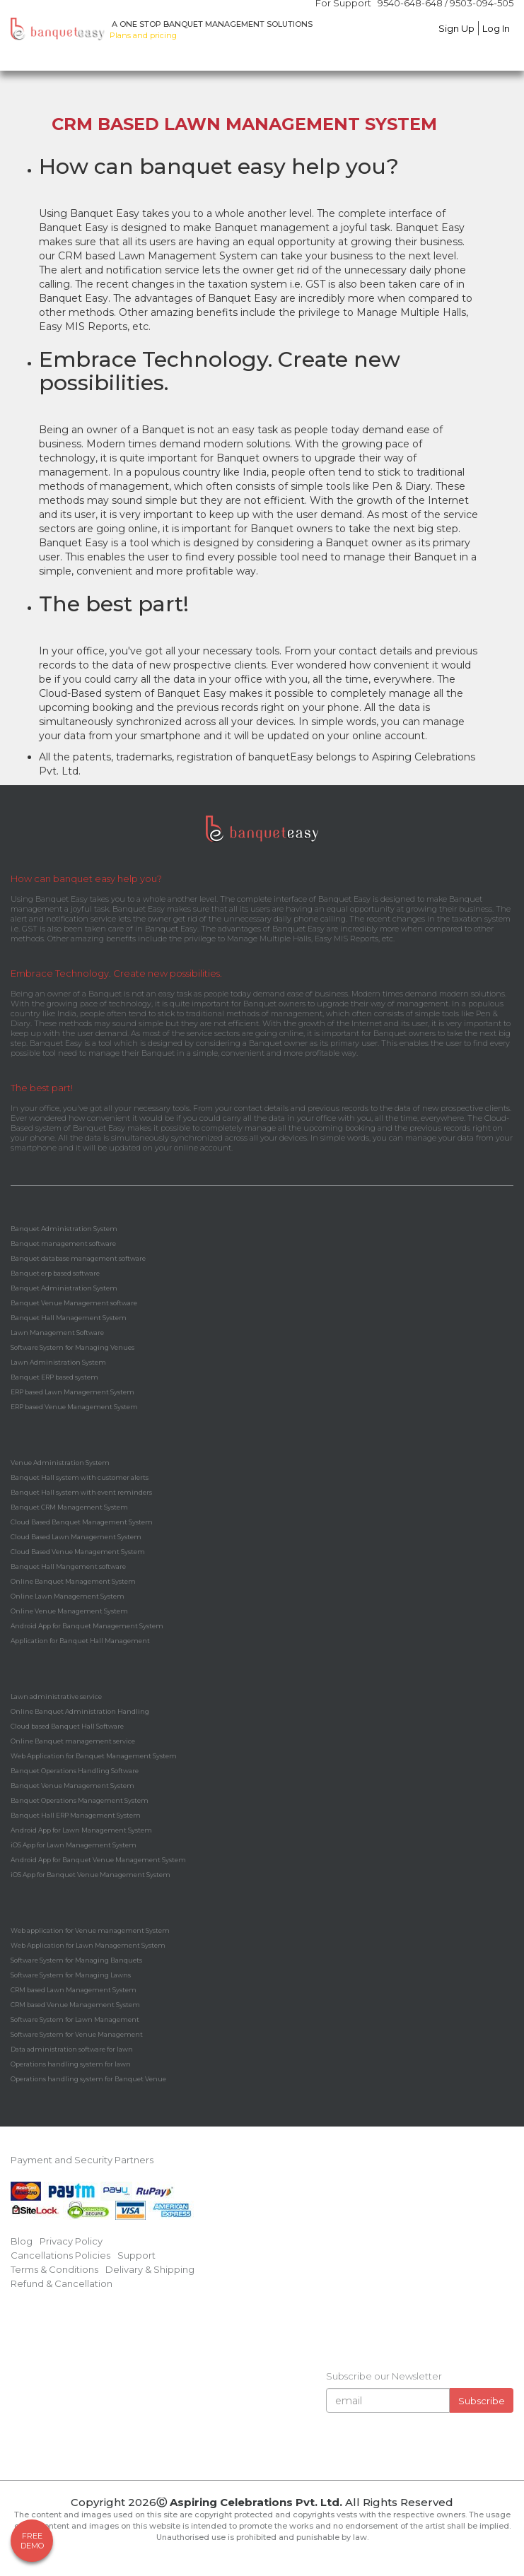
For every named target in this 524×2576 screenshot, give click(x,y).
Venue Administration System (60, 1462)
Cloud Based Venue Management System (78, 1551)
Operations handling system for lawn (71, 2064)
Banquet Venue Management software (74, 1303)
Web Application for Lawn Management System (88, 1945)
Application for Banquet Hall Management (80, 1641)
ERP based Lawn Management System (72, 1392)
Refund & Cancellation (61, 2283)
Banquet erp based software (55, 1273)
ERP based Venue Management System (74, 1407)
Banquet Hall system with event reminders (81, 1492)
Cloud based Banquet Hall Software (67, 1726)
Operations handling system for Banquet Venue (88, 2079)
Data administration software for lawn (72, 2049)
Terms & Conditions (54, 2269)
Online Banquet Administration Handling (80, 1711)
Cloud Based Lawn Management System (76, 1537)
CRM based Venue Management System (75, 2005)
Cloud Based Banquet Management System (82, 1522)
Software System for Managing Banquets (76, 1960)
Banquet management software (63, 1243)
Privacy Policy (71, 2241)
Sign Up (456, 28)
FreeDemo (32, 2541)
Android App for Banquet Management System (87, 1626)
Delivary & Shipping (149, 2269)
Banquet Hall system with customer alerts (80, 1477)
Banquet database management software (78, 1258)
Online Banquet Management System (73, 1581)
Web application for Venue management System (90, 1930)
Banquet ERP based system (54, 1377)
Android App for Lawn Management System (81, 1830)
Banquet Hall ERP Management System (76, 1815)
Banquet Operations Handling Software (75, 1771)
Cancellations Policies (60, 2255)
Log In (496, 28)
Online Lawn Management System (67, 1596)
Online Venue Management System (69, 1611)
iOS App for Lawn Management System (73, 1845)
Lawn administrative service (56, 1696)
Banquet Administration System (64, 1229)
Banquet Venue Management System (72, 1785)
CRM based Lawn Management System (73, 1990)
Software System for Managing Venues (72, 1347)
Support (136, 2255)
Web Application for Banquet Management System (94, 1756)
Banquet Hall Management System (69, 1318)
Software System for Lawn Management (75, 2019)
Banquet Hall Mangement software (68, 1566)
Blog (22, 2241)
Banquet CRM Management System (69, 1507)
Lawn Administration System (58, 1362)
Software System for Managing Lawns (71, 1975)
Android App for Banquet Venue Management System (98, 1860)
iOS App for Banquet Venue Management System (90, 1874)
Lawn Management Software (57, 1332)
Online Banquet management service (73, 1741)
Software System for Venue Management (77, 2034)
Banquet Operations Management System (80, 1800)
